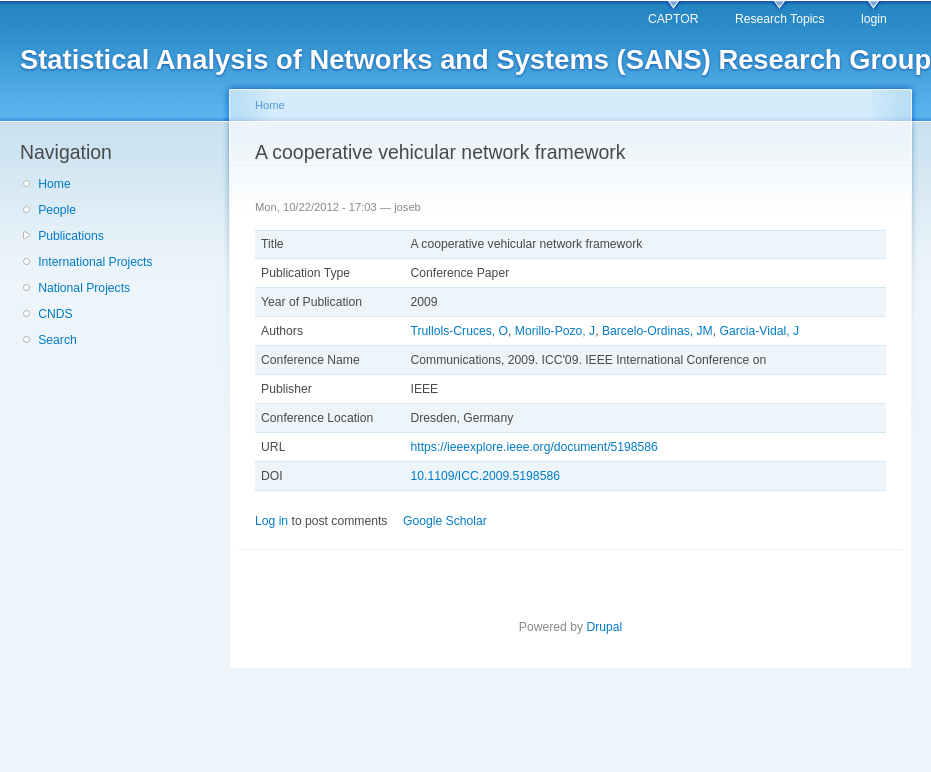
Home (54, 184)
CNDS (55, 314)
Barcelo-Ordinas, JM (657, 331)
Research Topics (780, 19)
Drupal (604, 627)
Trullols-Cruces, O (460, 331)
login (874, 19)
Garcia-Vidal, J (760, 331)
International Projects (95, 262)
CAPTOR (673, 19)
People (57, 210)
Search (57, 340)
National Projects (84, 288)
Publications (71, 236)
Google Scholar (445, 521)
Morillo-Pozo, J (555, 331)
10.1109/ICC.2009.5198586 (485, 476)
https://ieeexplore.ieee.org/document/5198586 (534, 447)
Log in (271, 521)
